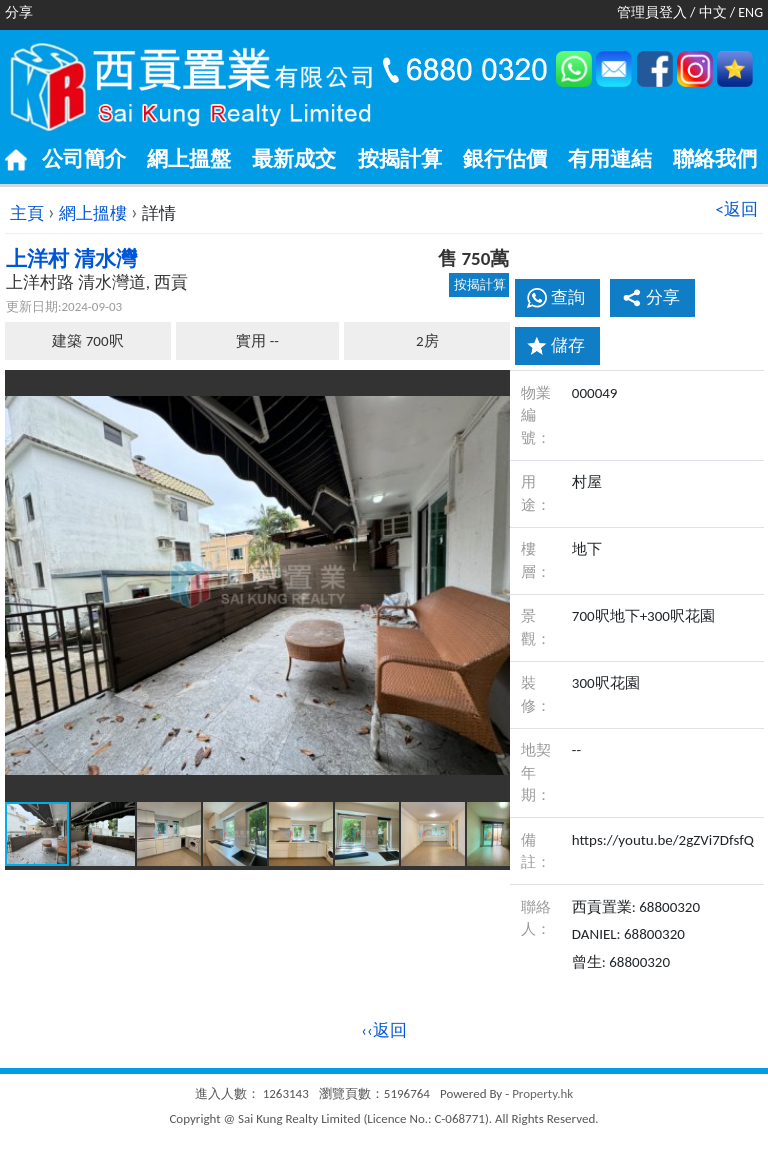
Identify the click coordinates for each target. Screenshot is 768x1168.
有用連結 (610, 159)
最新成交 (294, 159)
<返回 (737, 209)
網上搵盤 (189, 159)
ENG (750, 12)
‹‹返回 (384, 1030)
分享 (651, 297)
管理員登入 (652, 12)
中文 (713, 12)
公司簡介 (84, 159)
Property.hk (542, 1093)
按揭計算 (400, 159)
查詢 (568, 297)
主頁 (27, 213)
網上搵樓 (93, 213)
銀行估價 (505, 159)
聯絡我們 (715, 159)
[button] (492, 388)
